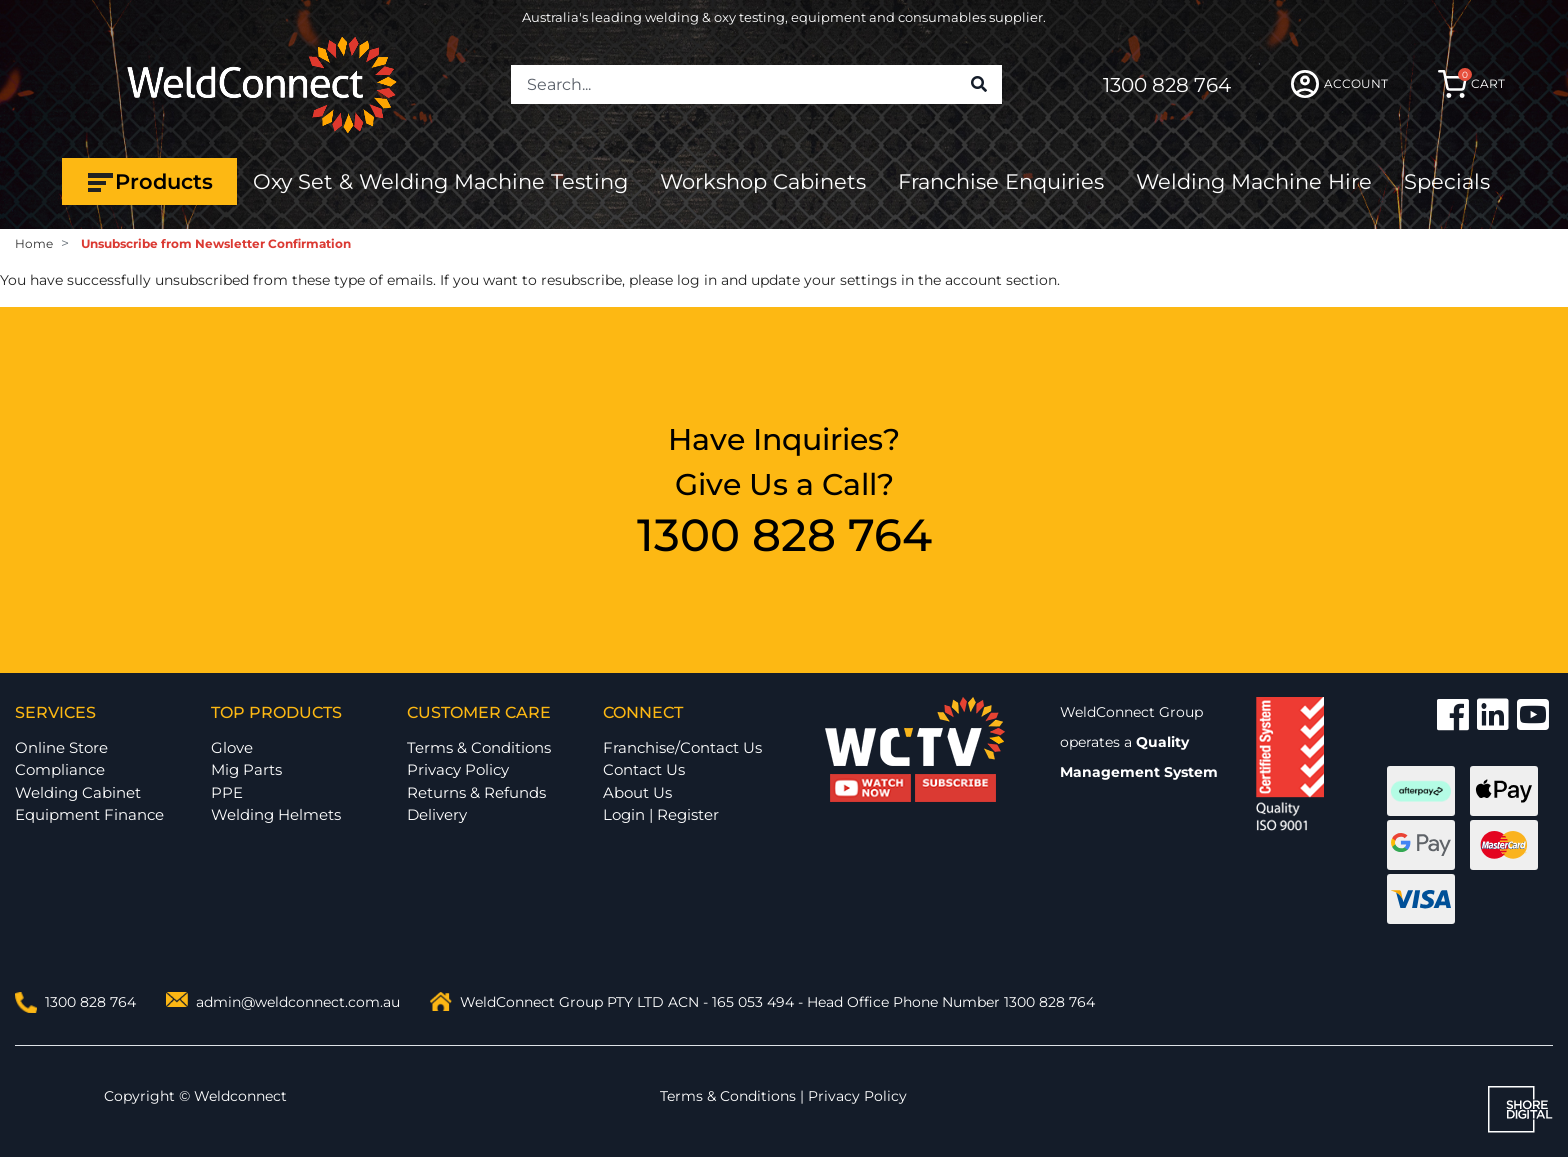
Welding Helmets (276, 814)
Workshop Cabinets (763, 181)
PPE (227, 792)
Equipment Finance (89, 814)
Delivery (437, 814)
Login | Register (661, 814)
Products (149, 182)
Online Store (61, 747)
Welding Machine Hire (1254, 181)
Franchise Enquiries (1001, 181)
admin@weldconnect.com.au (298, 1002)
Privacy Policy (458, 769)
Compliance (60, 769)
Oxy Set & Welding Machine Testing (440, 181)
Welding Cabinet (78, 792)
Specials (1447, 181)
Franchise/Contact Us (682, 747)
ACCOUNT (1339, 84)
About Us (637, 792)
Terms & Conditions (479, 747)
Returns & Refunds (476, 792)
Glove (232, 747)
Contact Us (644, 769)
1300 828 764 (1167, 85)
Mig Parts (246, 769)
